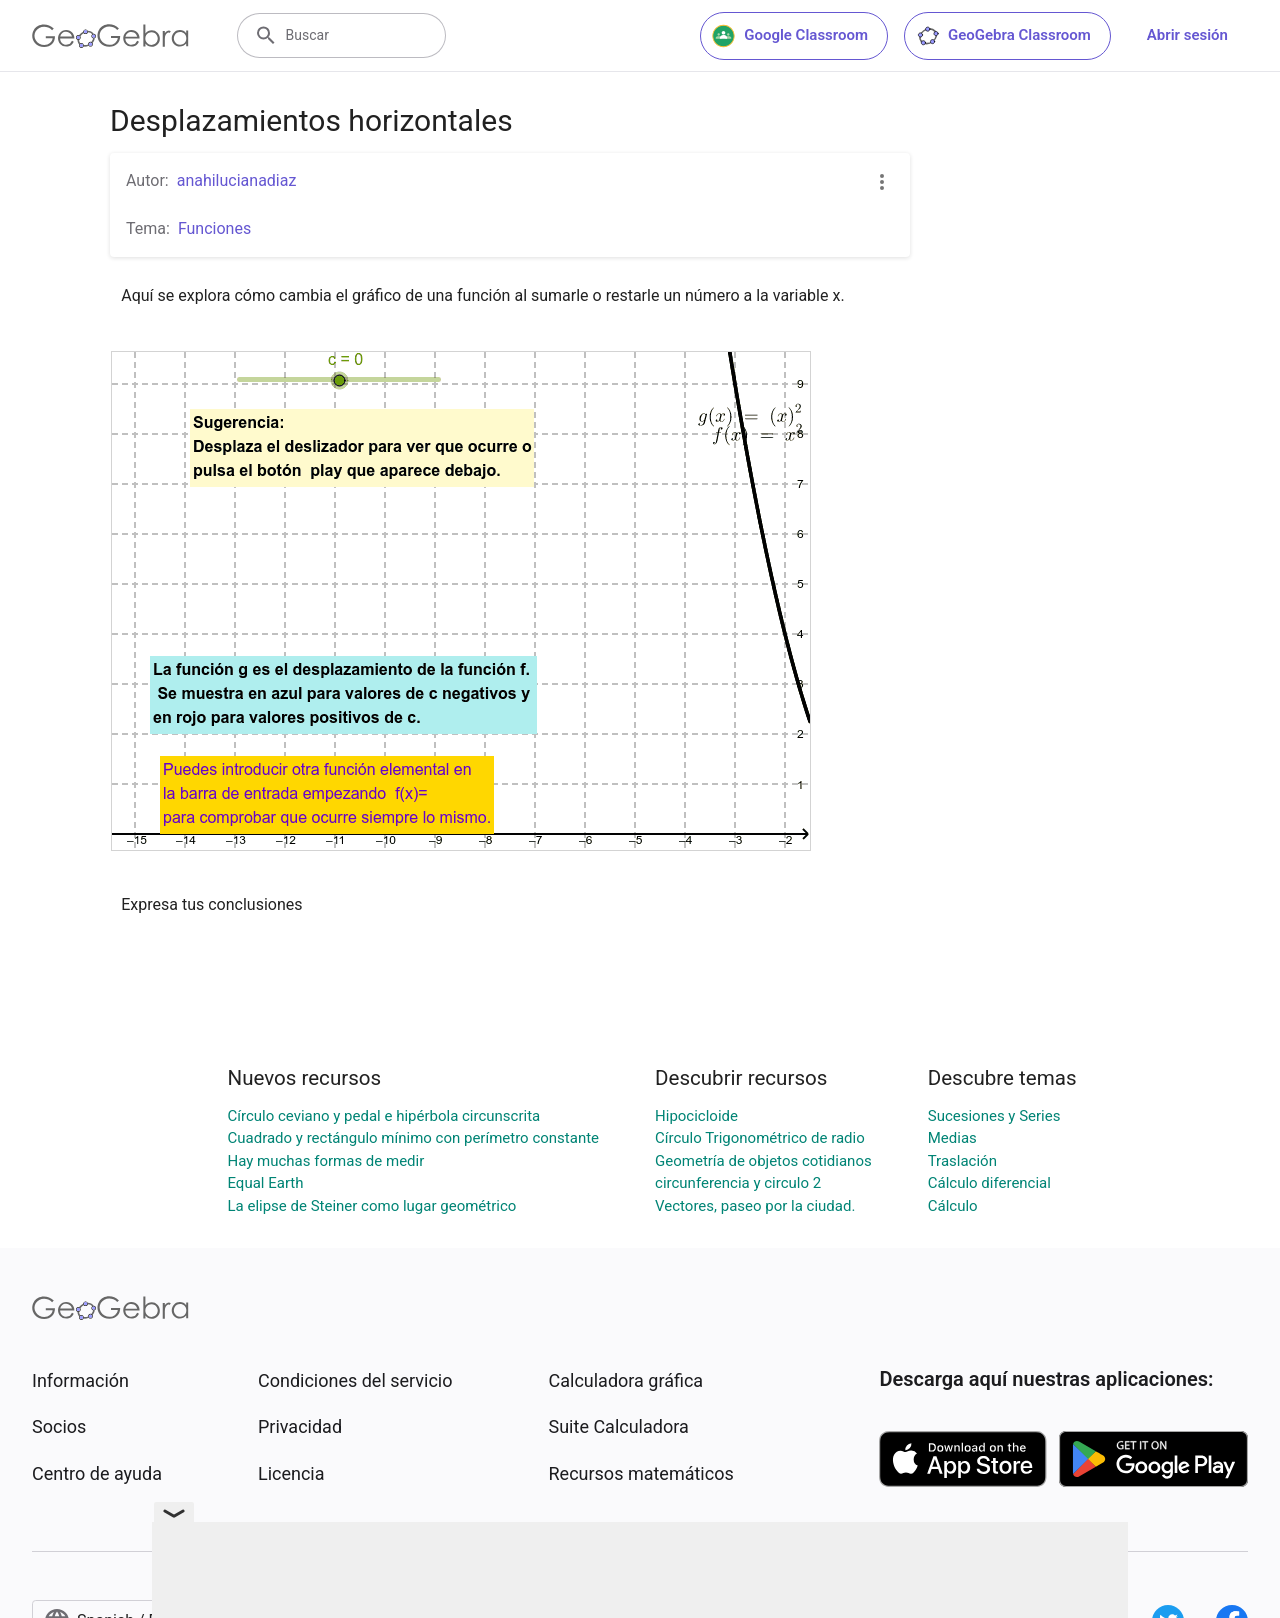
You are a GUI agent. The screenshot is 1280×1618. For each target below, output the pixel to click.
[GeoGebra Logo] (110, 36)
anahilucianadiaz (237, 180)
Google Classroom (790, 36)
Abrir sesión (1187, 35)
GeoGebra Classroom (1003, 36)
